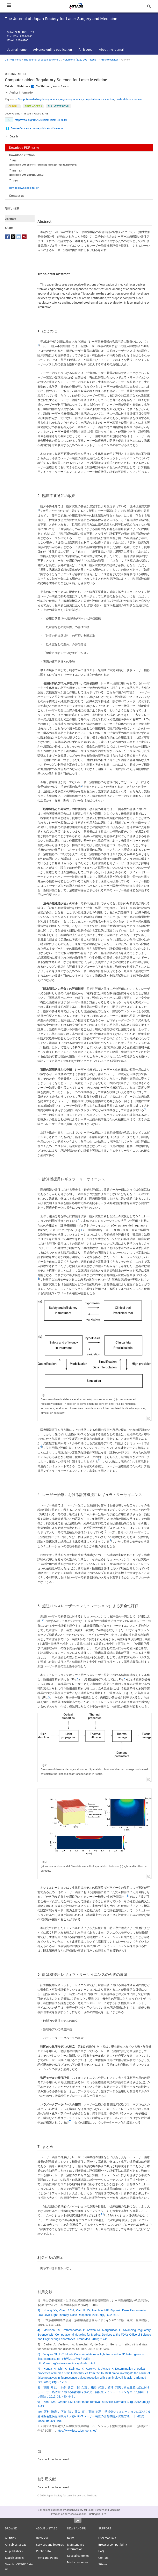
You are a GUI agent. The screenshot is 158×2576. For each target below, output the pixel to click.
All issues (85, 49)
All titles (10, 2538)
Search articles (14, 2558)
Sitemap (103, 2564)
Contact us (16, 195)
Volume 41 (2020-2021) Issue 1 (80, 59)
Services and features (50, 2544)
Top (77, 2520)
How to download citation (24, 188)
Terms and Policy (47, 2558)
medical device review (129, 99)
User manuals (107, 2538)
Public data (43, 2551)
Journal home (17, 49)
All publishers (14, 2551)
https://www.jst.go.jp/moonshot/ (76, 2430)
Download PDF (24, 147)
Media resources (77, 2562)
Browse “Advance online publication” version (37, 128)
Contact (103, 2558)
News (70, 2538)
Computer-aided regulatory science (38, 99)
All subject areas (15, 2544)
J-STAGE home (13, 59)
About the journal (111, 49)
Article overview (109, 59)
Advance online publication (52, 49)
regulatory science (71, 99)
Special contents (78, 2556)
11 (102, 2214)
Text (15, 180)
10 (42, 1620)
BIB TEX (17, 170)
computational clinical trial (98, 99)
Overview (42, 2538)
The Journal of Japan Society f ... (42, 59)
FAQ (101, 2551)
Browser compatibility (112, 2544)
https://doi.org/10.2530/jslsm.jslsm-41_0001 (41, 120)
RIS (14, 160)
